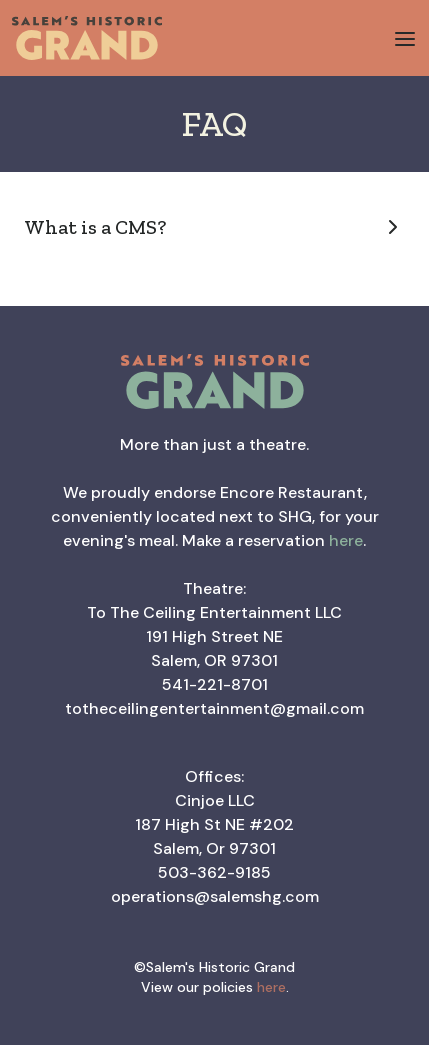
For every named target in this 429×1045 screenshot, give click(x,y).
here (346, 540)
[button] (405, 38)
